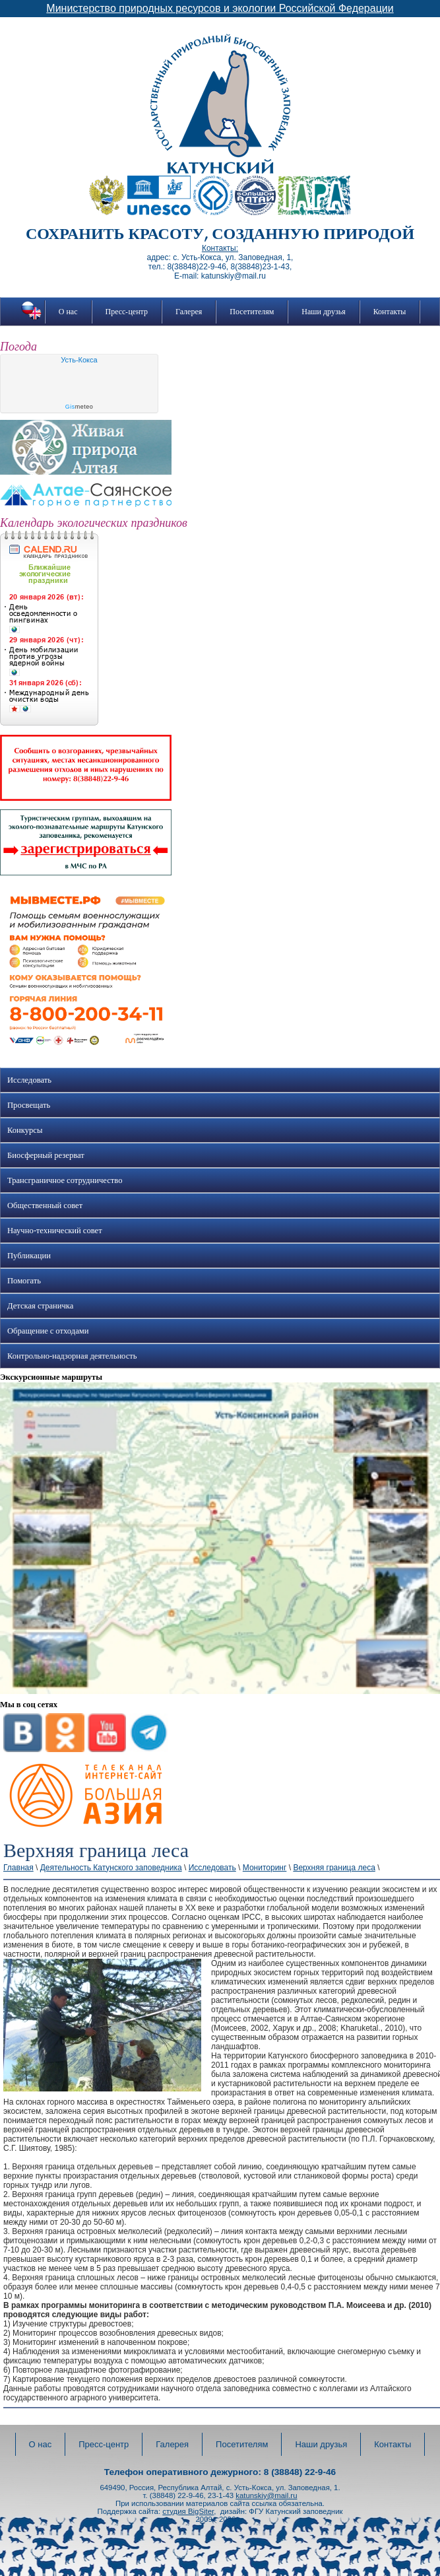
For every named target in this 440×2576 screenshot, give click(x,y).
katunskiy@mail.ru (266, 2495)
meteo (79, 406)
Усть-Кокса (79, 360)
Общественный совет (44, 1205)
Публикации (29, 1255)
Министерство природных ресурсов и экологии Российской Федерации (219, 8)
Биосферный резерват (45, 1155)
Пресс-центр (127, 311)
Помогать (24, 1280)
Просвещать (28, 1105)
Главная (18, 1867)
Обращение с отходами (47, 1331)
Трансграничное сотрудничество (64, 1180)
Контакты (389, 311)
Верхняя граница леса (334, 1867)
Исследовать (29, 1080)
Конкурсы (24, 1130)
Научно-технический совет (54, 1230)
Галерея (188, 311)
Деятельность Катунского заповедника (111, 1867)
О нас (68, 311)
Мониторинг (265, 1867)
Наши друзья (323, 311)
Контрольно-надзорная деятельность (72, 1356)
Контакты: (220, 248)
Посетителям (252, 311)
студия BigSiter (188, 2511)
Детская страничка (40, 1306)
